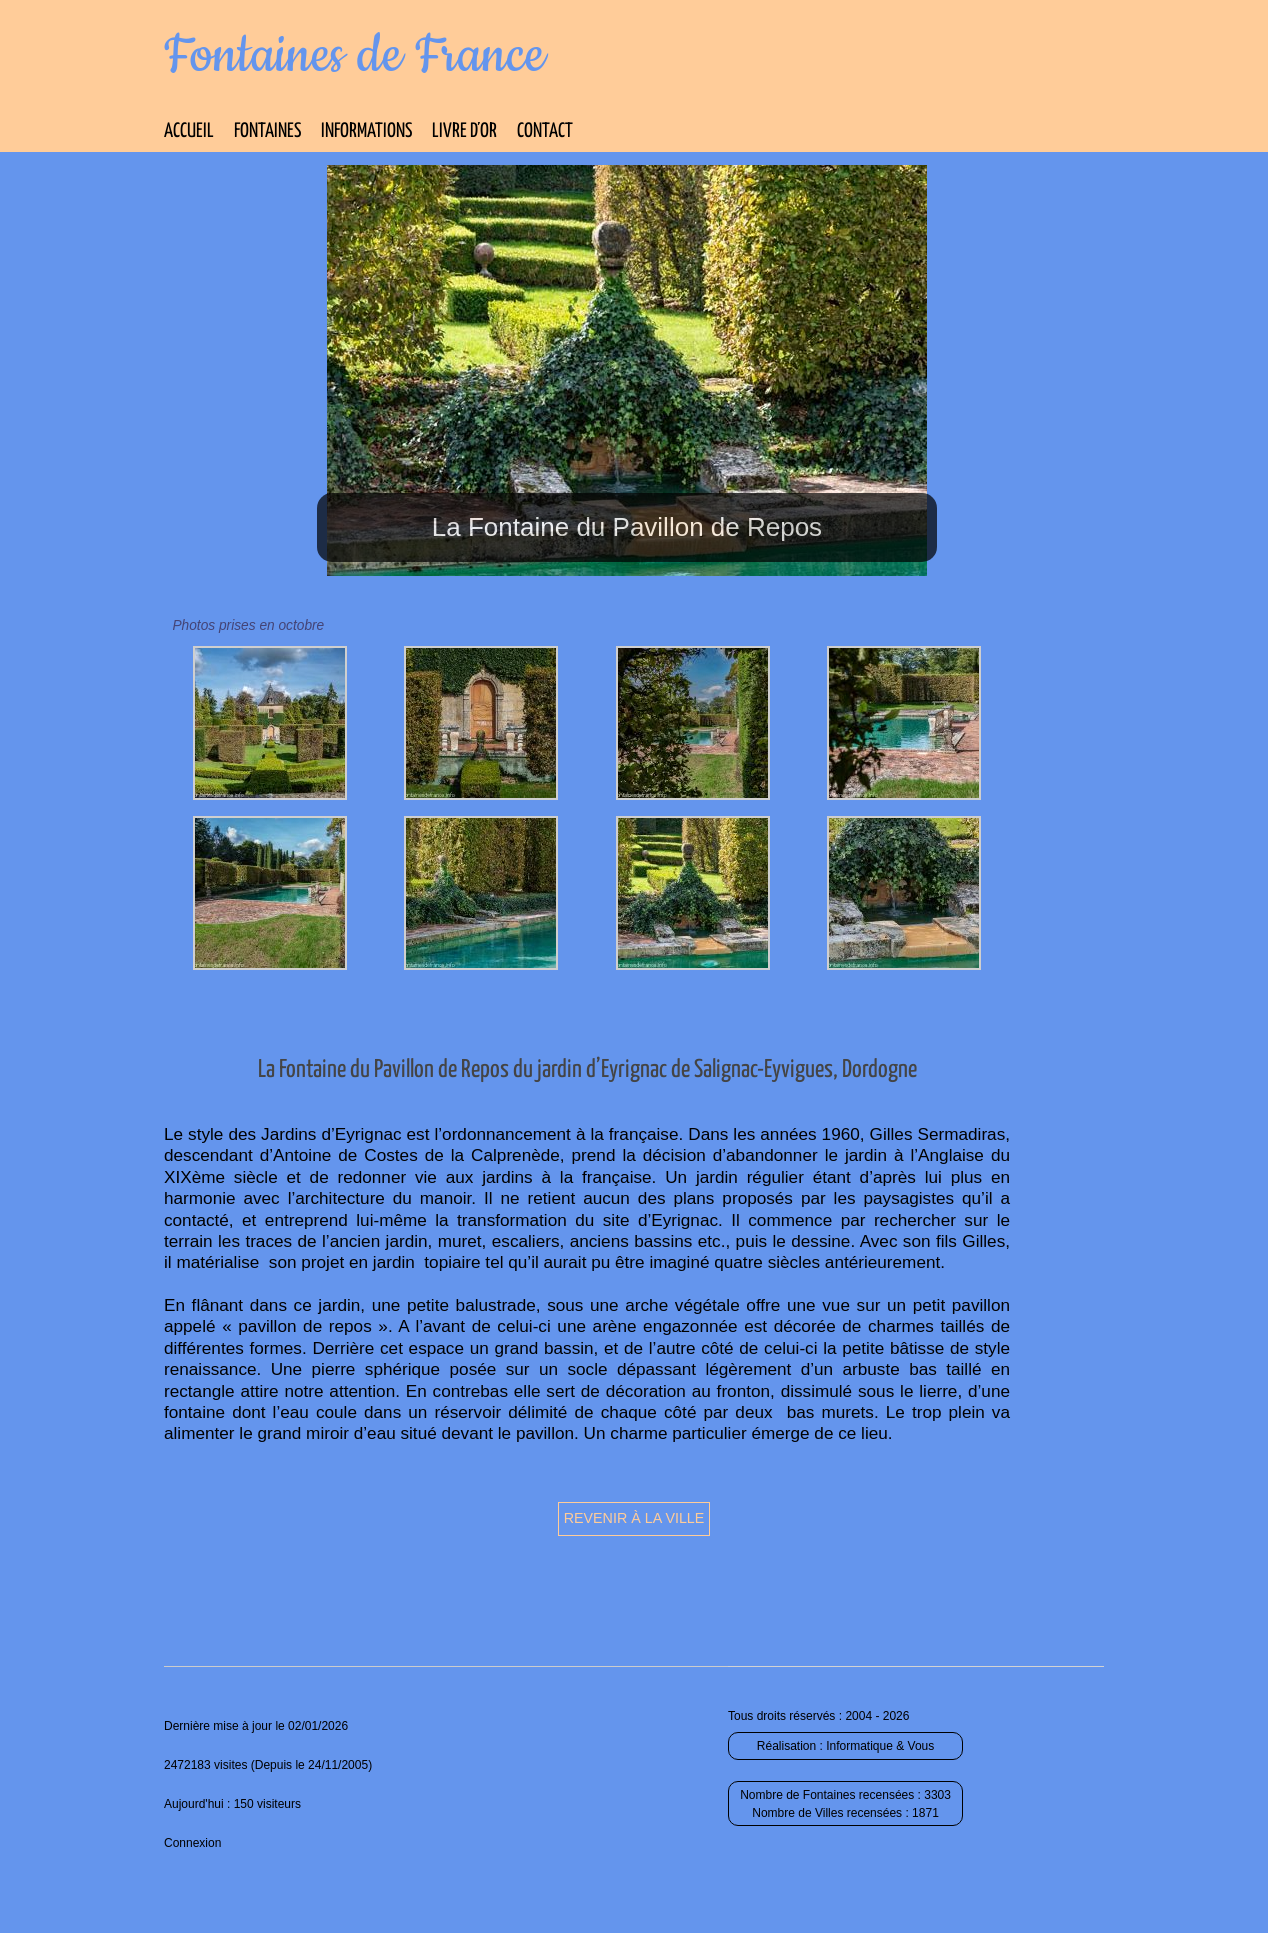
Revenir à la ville (634, 1518)
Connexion (192, 1843)
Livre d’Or (464, 131)
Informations (366, 131)
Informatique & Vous (880, 1746)
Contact (545, 131)
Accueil (189, 131)
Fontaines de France (354, 56)
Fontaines (267, 131)
